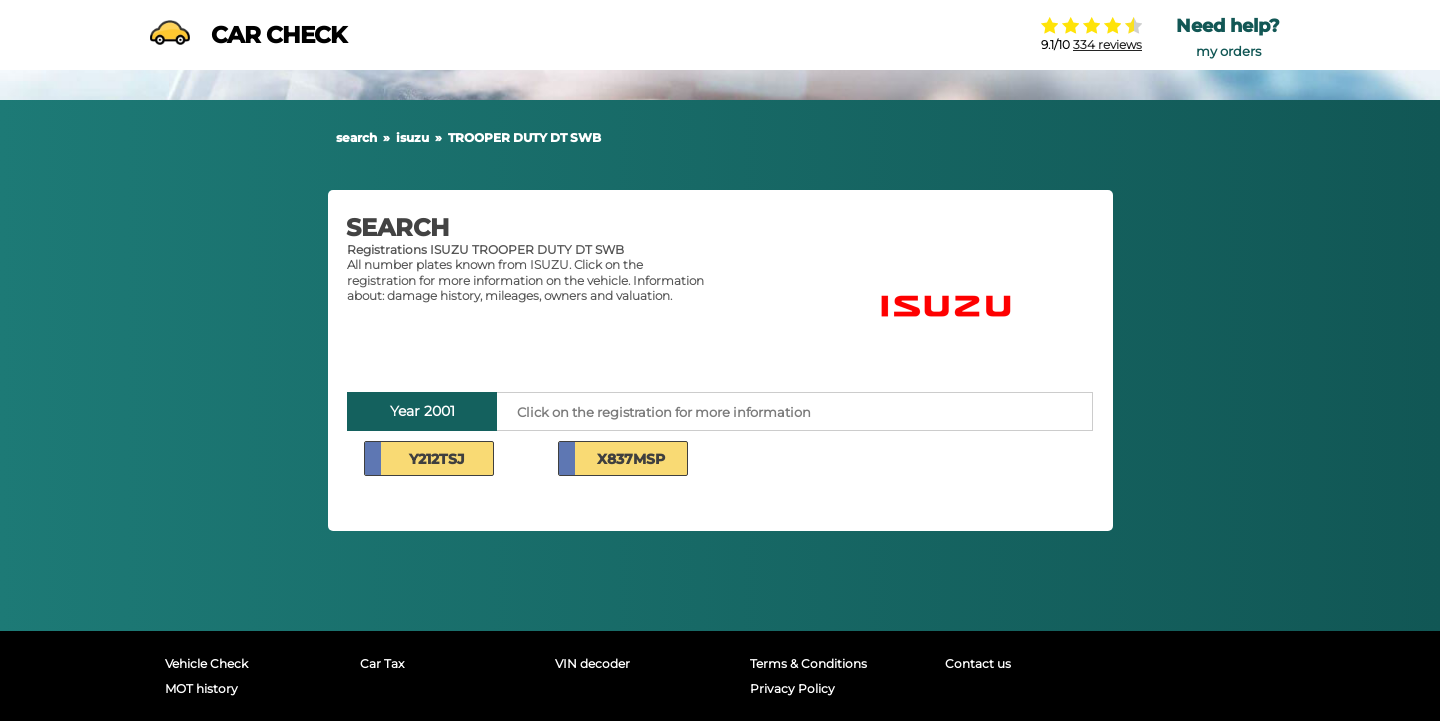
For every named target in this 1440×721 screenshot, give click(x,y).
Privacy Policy (792, 688)
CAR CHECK (248, 35)
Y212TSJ (437, 459)
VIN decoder (592, 663)
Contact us (978, 663)
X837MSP (631, 459)
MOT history (201, 688)
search (356, 137)
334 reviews (1107, 44)
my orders (1228, 51)
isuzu (412, 137)
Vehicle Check (206, 663)
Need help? (1228, 26)
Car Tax (382, 663)
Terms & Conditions (808, 663)
